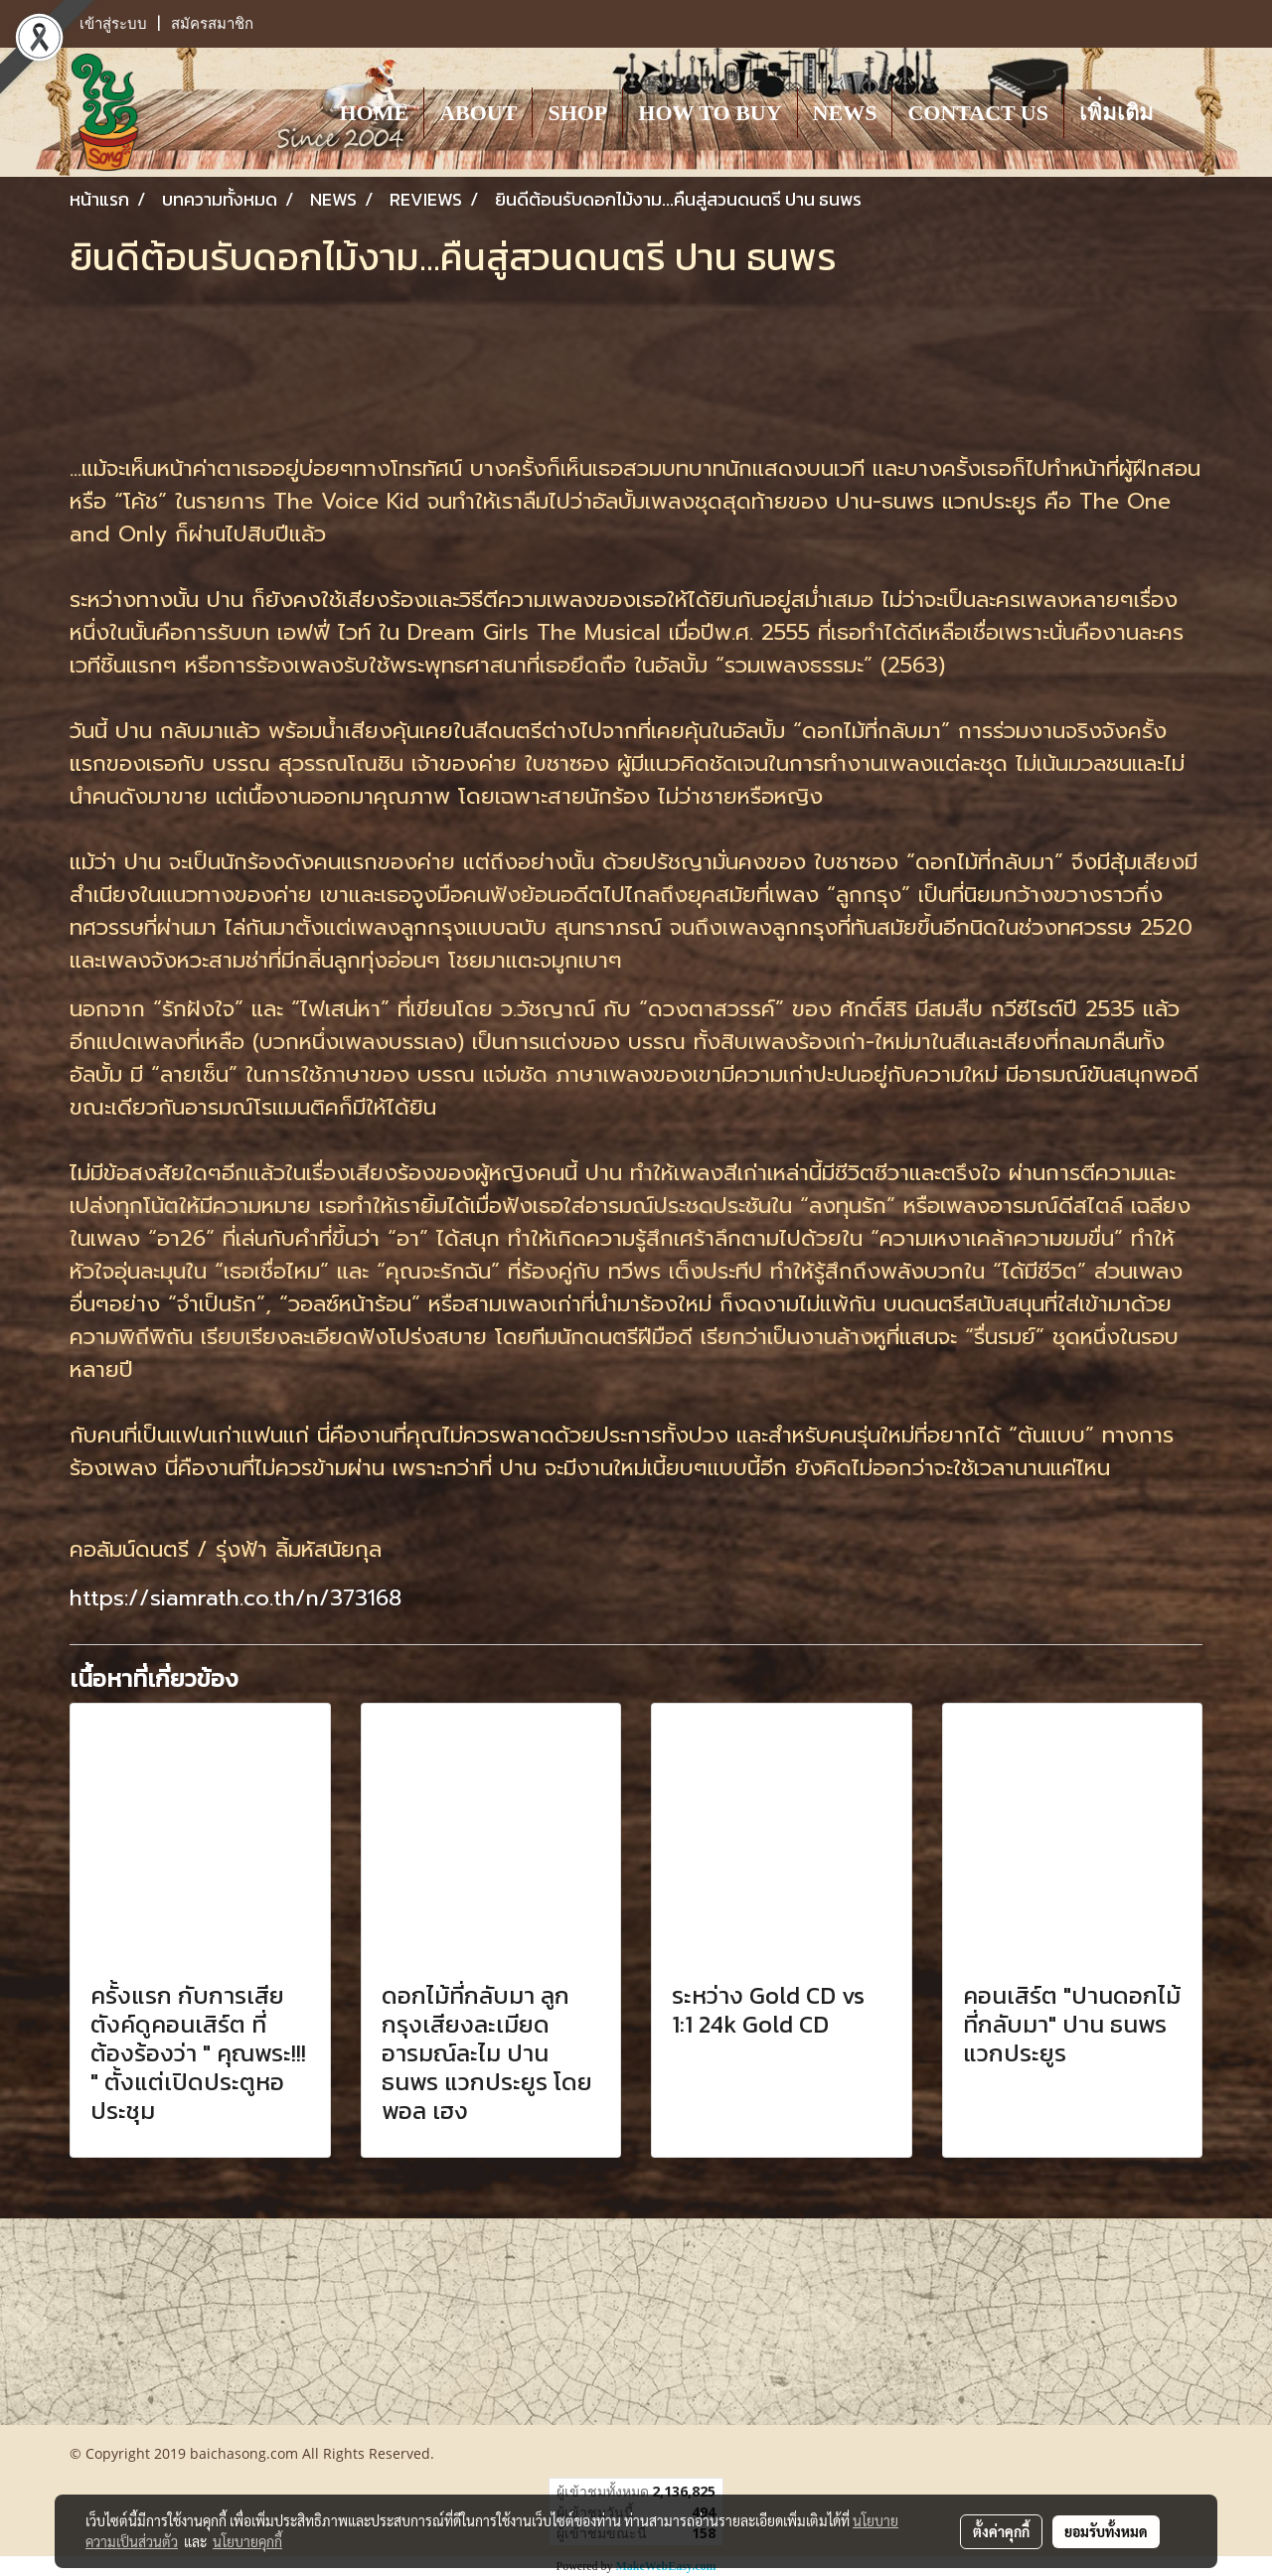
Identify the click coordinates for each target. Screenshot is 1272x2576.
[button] (1186, 112)
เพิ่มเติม (1116, 112)
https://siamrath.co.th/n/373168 (235, 1598)
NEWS (845, 112)
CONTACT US (977, 112)
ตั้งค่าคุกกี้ (1001, 2531)
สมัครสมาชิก (212, 24)
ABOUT (478, 112)
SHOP (577, 112)
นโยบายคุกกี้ (247, 2541)
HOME (373, 112)
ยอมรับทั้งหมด (1106, 2531)
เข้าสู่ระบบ (113, 24)
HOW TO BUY (709, 112)
